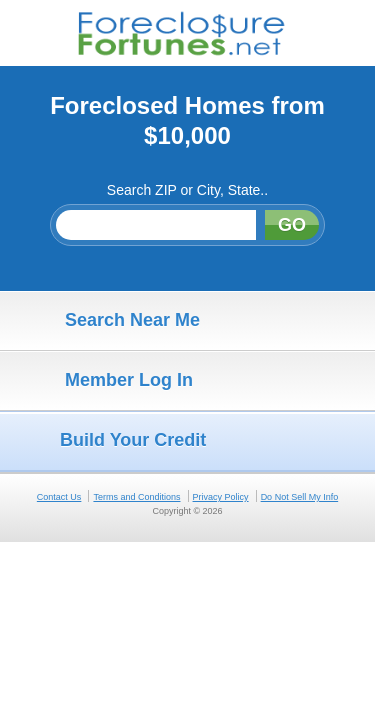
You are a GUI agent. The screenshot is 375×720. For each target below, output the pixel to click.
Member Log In (101, 381)
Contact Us (59, 497)
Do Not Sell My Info (300, 497)
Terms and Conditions (136, 497)
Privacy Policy (221, 497)
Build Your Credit (108, 441)
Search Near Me (105, 321)
